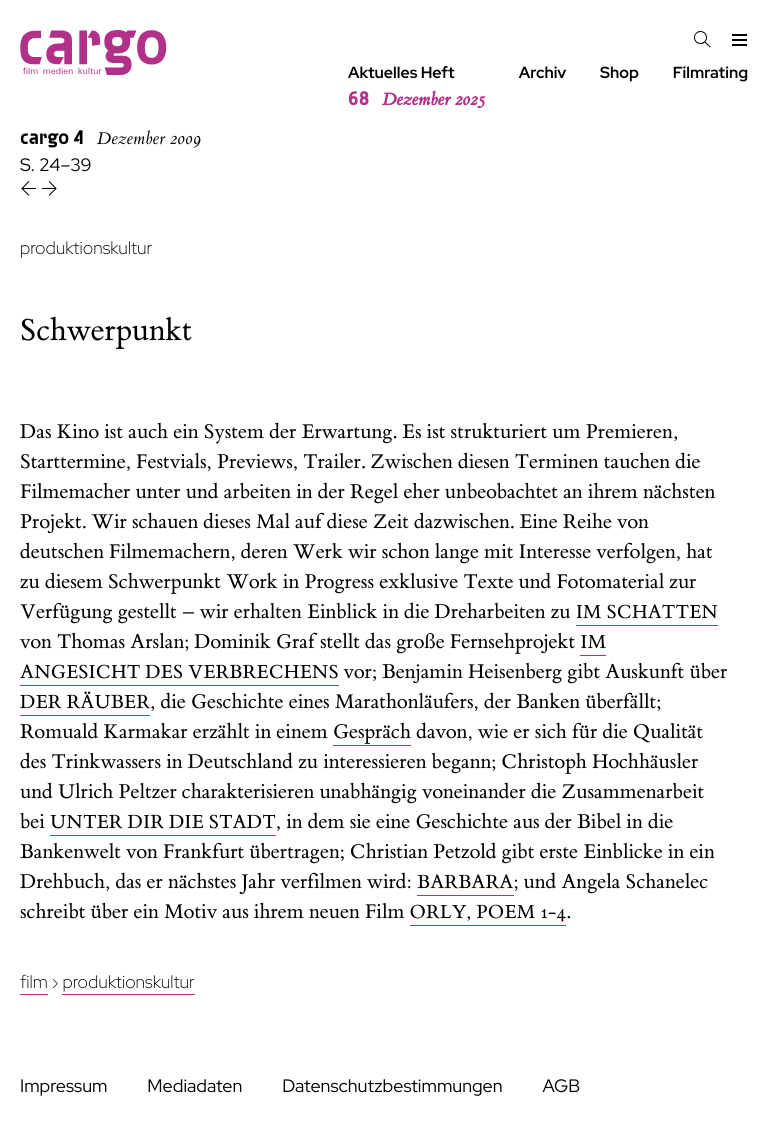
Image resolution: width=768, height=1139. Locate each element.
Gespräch (372, 732)
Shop (619, 72)
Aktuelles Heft (416, 87)
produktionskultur (86, 248)
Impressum (63, 1086)
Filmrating (710, 72)
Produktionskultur (128, 982)
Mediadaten (194, 1086)
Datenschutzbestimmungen (392, 1086)
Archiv (543, 72)
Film (34, 982)
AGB (561, 1086)
